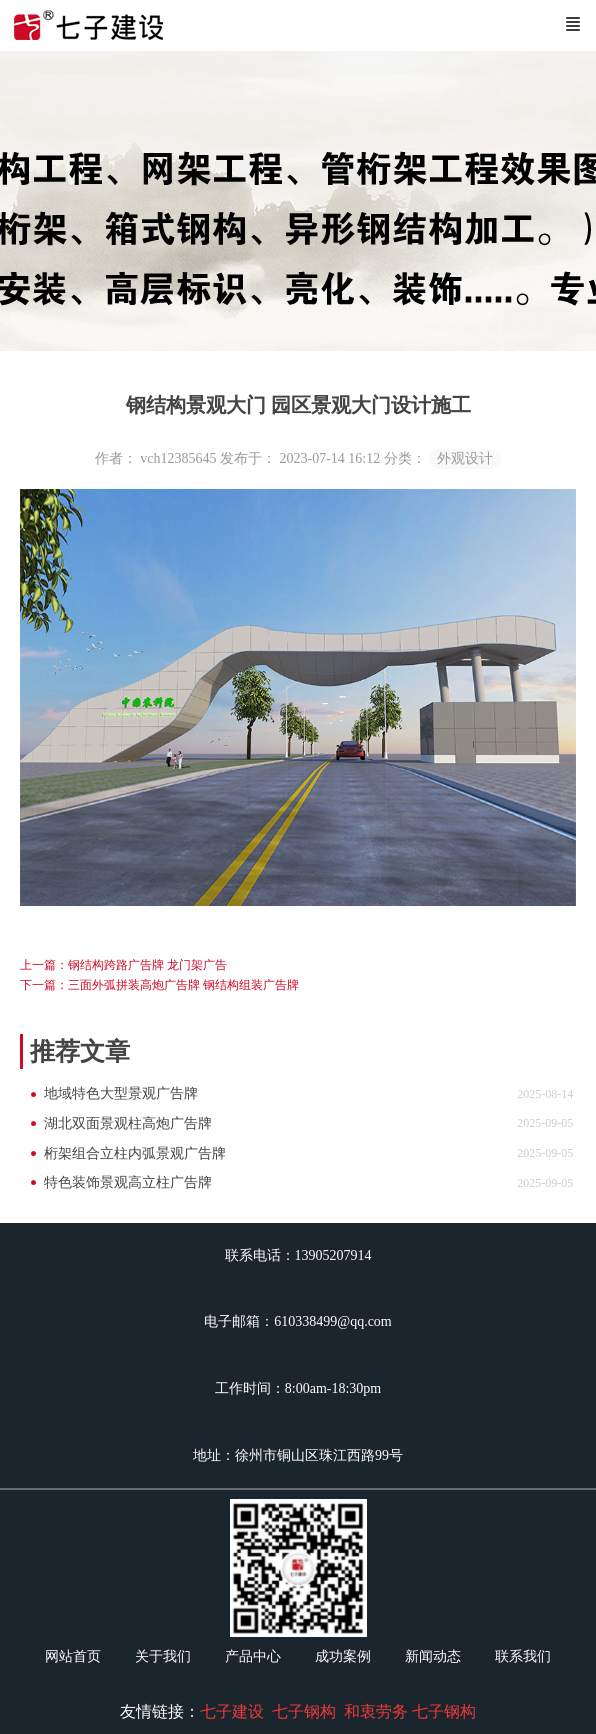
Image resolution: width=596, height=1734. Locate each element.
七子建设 (232, 1711)
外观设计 (465, 458)
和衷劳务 (376, 1711)
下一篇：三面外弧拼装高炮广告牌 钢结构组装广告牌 (159, 985)
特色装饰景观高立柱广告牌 (128, 1182)
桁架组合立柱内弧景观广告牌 (135, 1153)
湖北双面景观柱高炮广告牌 (128, 1123)
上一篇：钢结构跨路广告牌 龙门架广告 (123, 965)
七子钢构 (304, 1711)
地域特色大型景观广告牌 (121, 1093)
